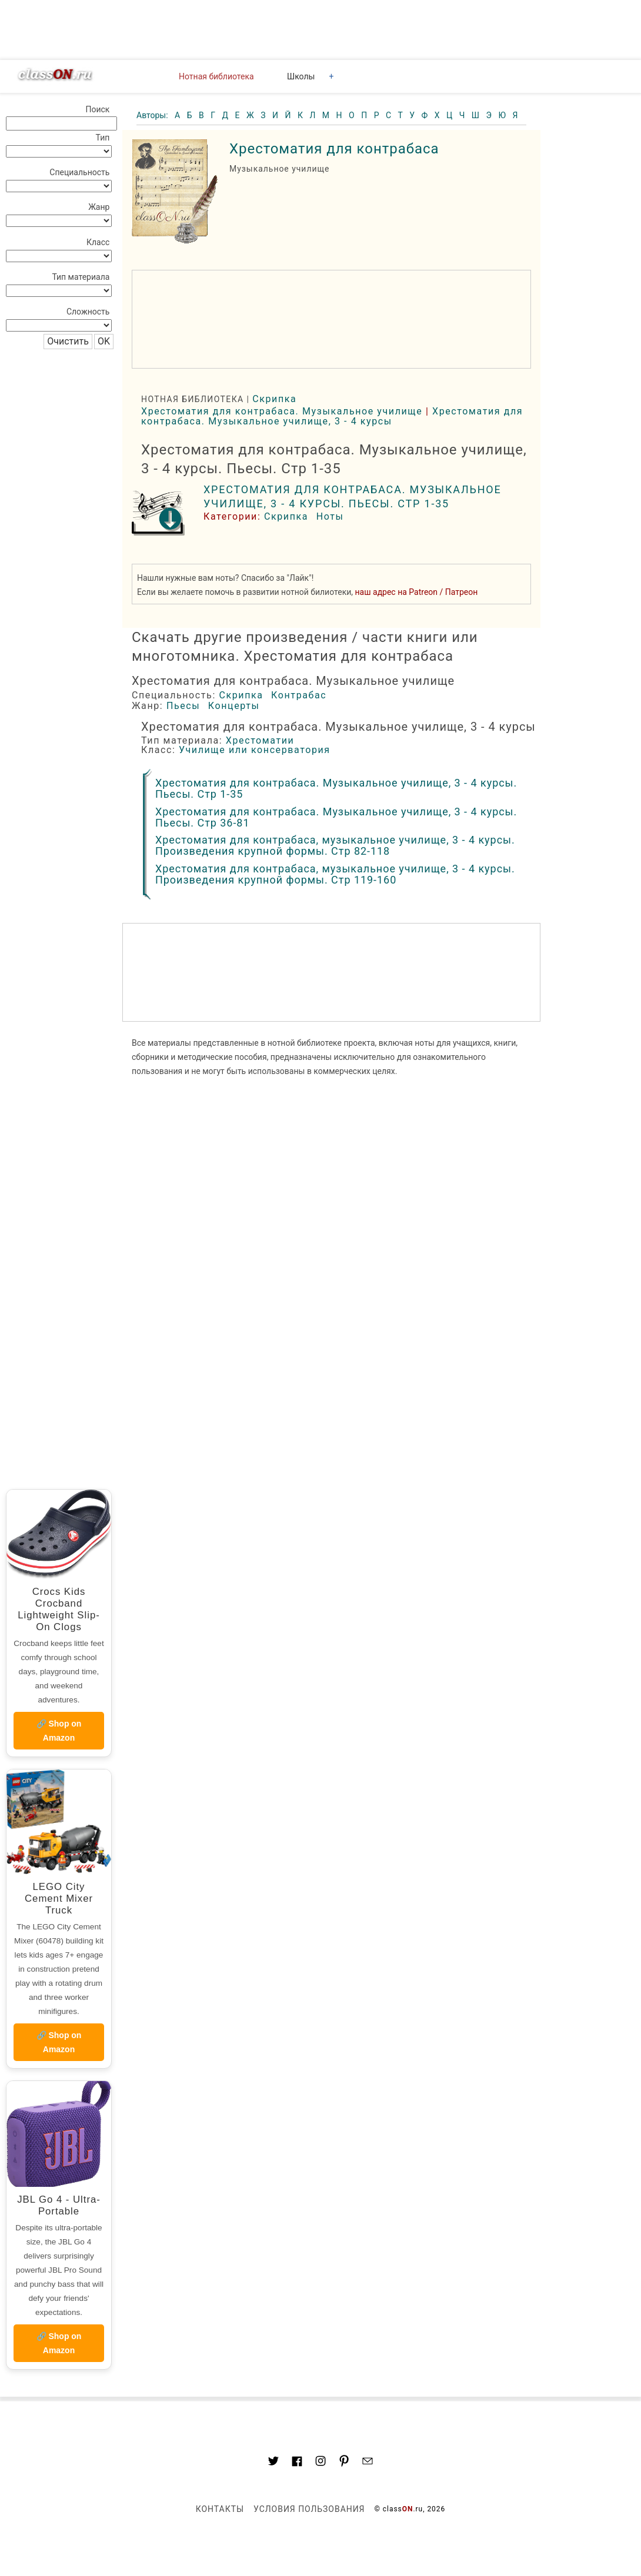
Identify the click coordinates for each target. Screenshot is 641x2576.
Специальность (79, 172)
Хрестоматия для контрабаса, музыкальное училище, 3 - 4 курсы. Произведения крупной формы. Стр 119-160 (335, 874)
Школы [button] (301, 76)
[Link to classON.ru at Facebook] (297, 2463)
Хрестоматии (260, 740)
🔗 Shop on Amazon (59, 1730)
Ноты (330, 516)
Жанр (98, 207)
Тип (103, 137)
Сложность (88, 311)
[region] (331, 319)
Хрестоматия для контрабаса (334, 148)
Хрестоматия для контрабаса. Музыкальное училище (281, 411)
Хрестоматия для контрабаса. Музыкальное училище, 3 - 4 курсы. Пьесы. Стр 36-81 (336, 817)
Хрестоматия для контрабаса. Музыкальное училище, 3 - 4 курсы (332, 416)
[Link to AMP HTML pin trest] (344, 2462)
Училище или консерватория (254, 749)
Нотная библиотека (216, 76)
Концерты (234, 705)
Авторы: (153, 115)
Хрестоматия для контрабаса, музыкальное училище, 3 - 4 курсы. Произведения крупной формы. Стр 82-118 (335, 845)
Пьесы (183, 705)
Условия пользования (309, 2509)
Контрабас (298, 695)
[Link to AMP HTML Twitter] (273, 2462)
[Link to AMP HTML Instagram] (320, 2462)
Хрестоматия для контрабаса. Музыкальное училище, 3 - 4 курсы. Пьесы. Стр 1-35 (336, 788)
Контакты (220, 2509)
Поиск (97, 109)
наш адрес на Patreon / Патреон (416, 592)
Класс (97, 242)
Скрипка (274, 398)
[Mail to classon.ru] (367, 2462)
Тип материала (80, 277)
